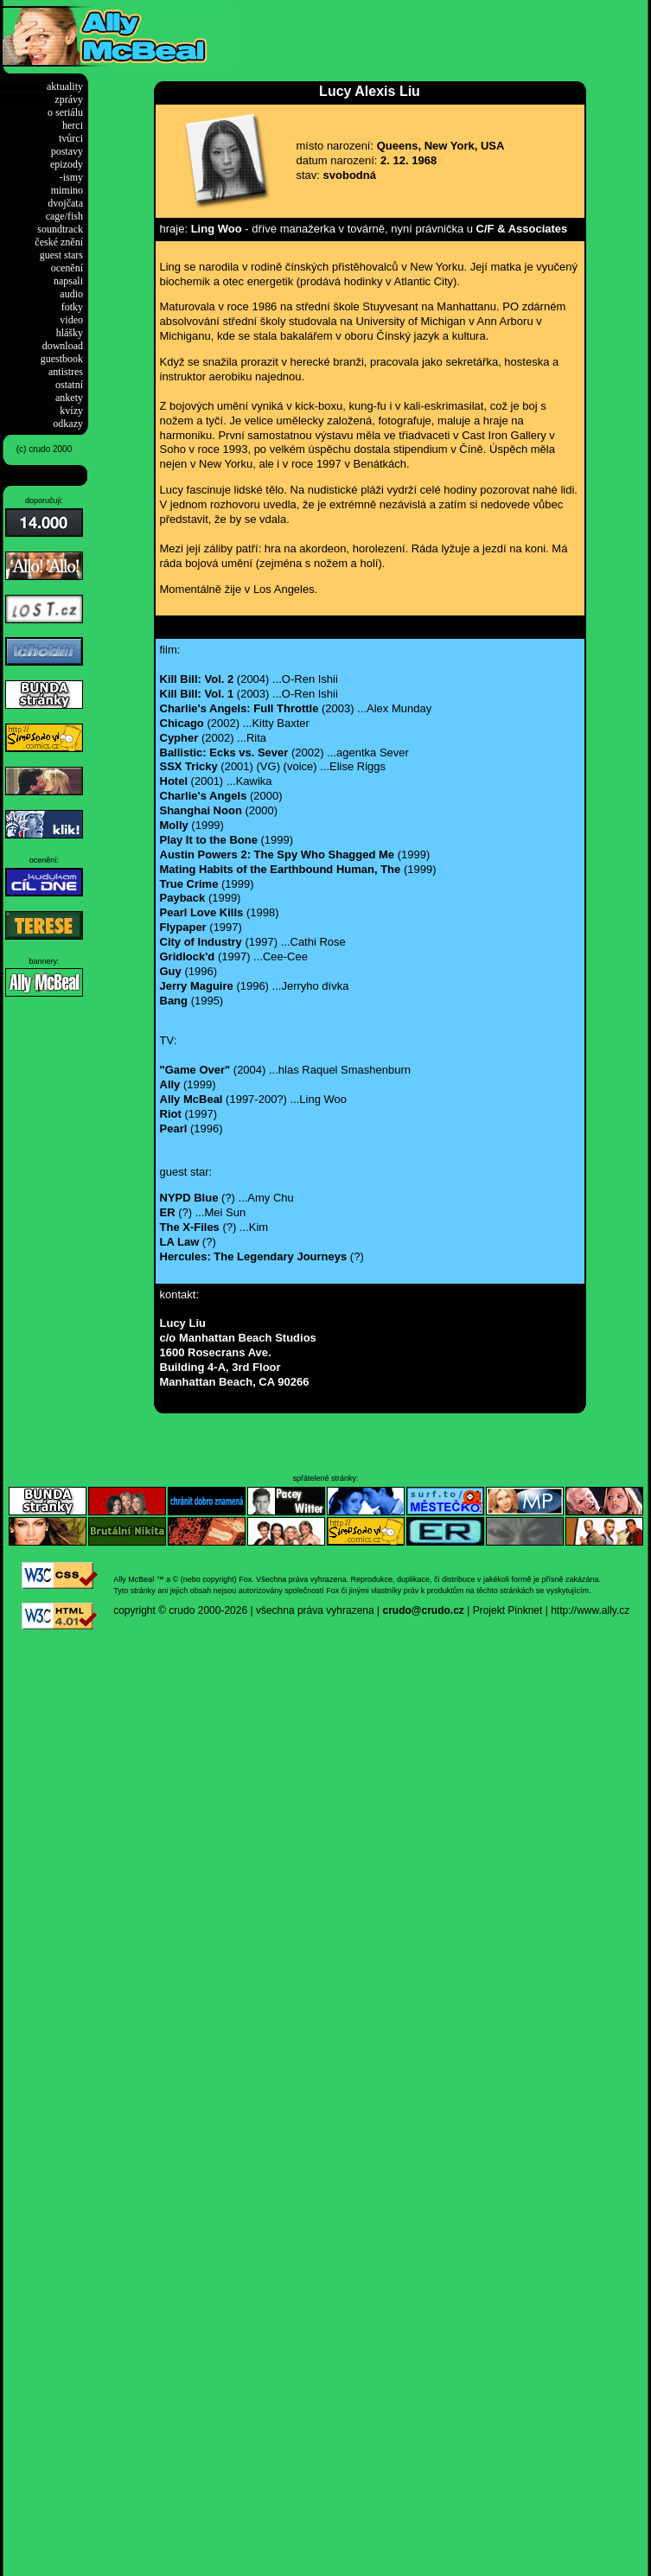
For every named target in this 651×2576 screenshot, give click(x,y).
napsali (68, 281)
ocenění (67, 268)
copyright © (139, 1610)
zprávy (68, 99)
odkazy (68, 424)
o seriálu (65, 112)
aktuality (65, 86)
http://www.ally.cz (590, 1610)
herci (72, 125)
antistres (65, 372)
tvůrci (71, 138)
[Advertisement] (435, 32)
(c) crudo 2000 (44, 449)
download (62, 346)
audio (71, 294)
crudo (182, 1610)
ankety (69, 398)
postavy (67, 151)
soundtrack (60, 229)
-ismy (71, 177)
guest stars (61, 255)
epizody (66, 164)
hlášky (69, 333)
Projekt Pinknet (508, 1610)
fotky (72, 307)
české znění (59, 242)
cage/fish (64, 216)
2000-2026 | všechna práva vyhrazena (286, 1610)
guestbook (62, 359)
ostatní (69, 385)
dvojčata (65, 203)
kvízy (71, 411)
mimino (67, 190)
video (71, 320)
